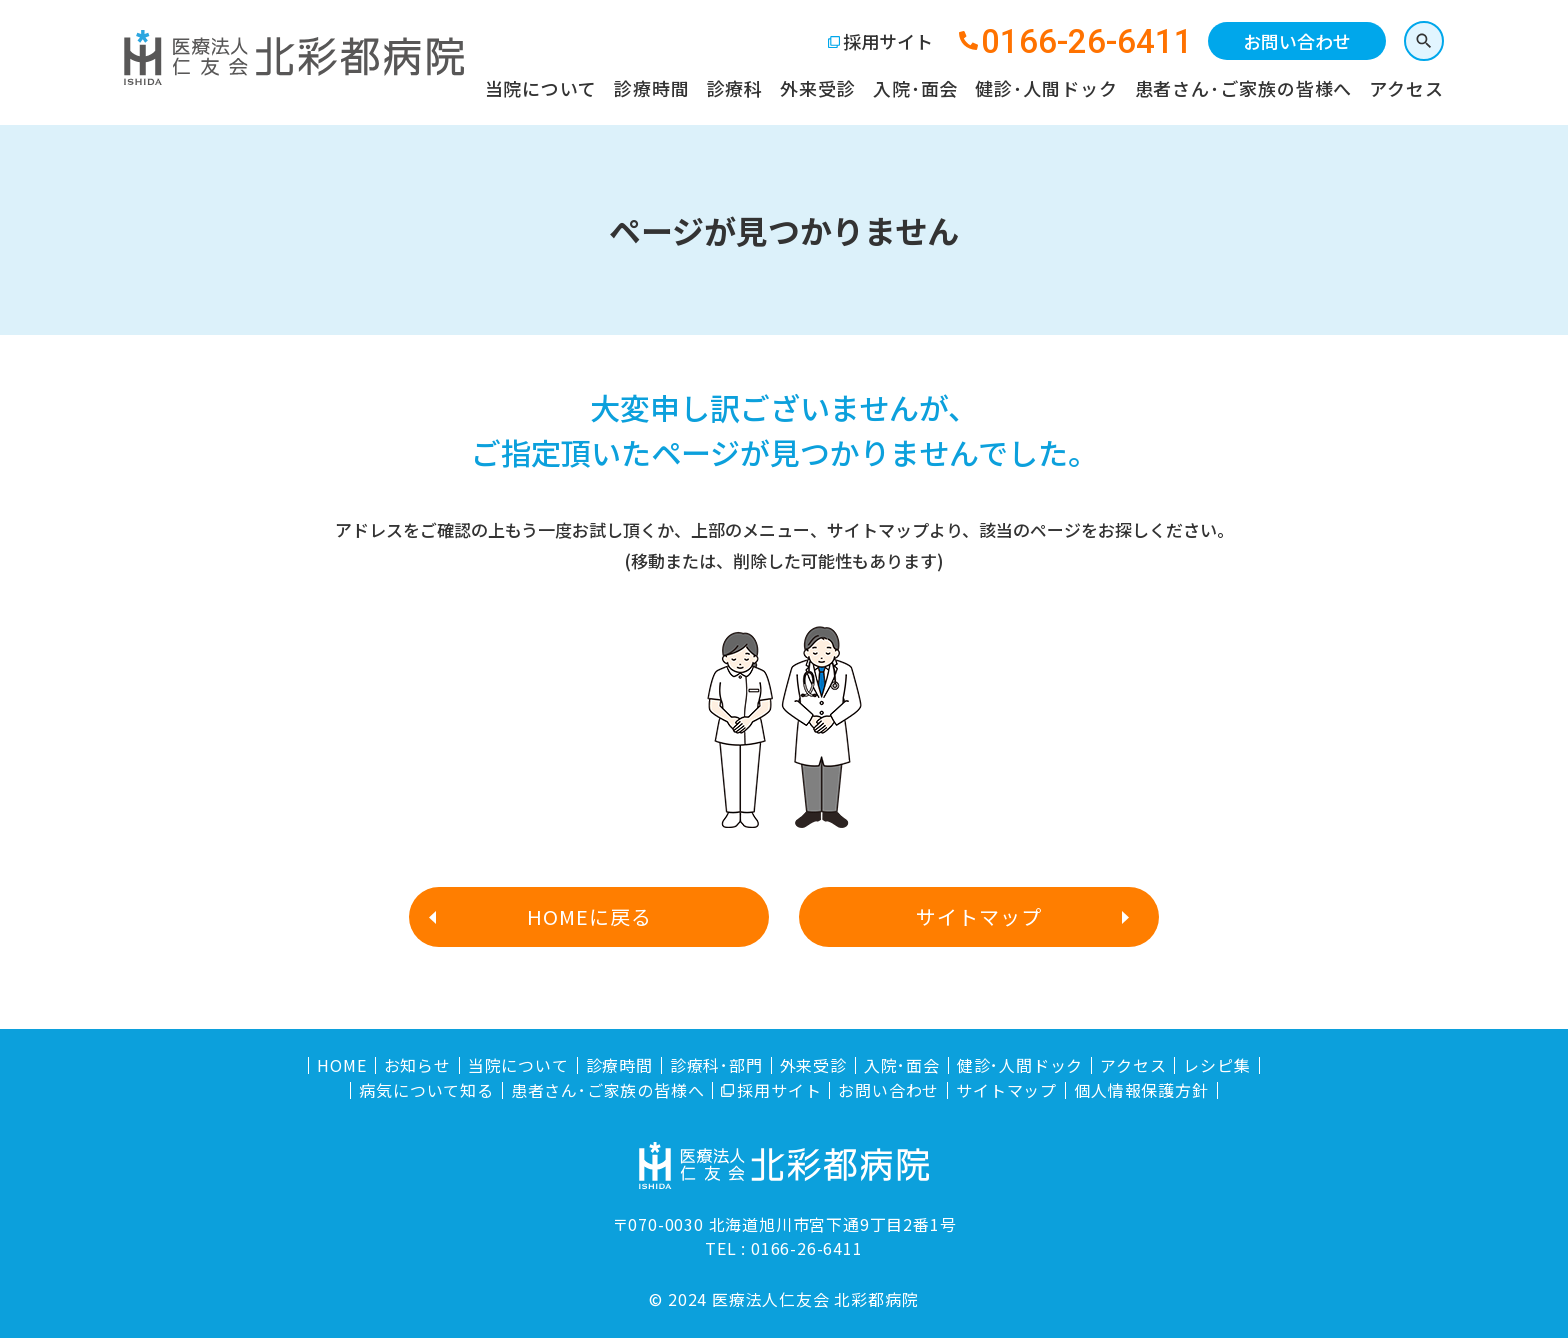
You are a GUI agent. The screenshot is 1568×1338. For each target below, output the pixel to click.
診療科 (735, 88)
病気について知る (426, 1090)
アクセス (1406, 88)
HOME (341, 1065)
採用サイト (888, 41)
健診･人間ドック (1046, 88)
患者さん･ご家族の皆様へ (1244, 88)
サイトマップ (979, 916)
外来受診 (818, 88)
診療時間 (652, 88)
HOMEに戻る (589, 916)
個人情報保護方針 (1141, 1090)
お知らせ (417, 1065)
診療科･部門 (716, 1065)
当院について (541, 88)
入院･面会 (916, 88)
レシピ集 (1216, 1065)
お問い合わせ (1297, 41)
